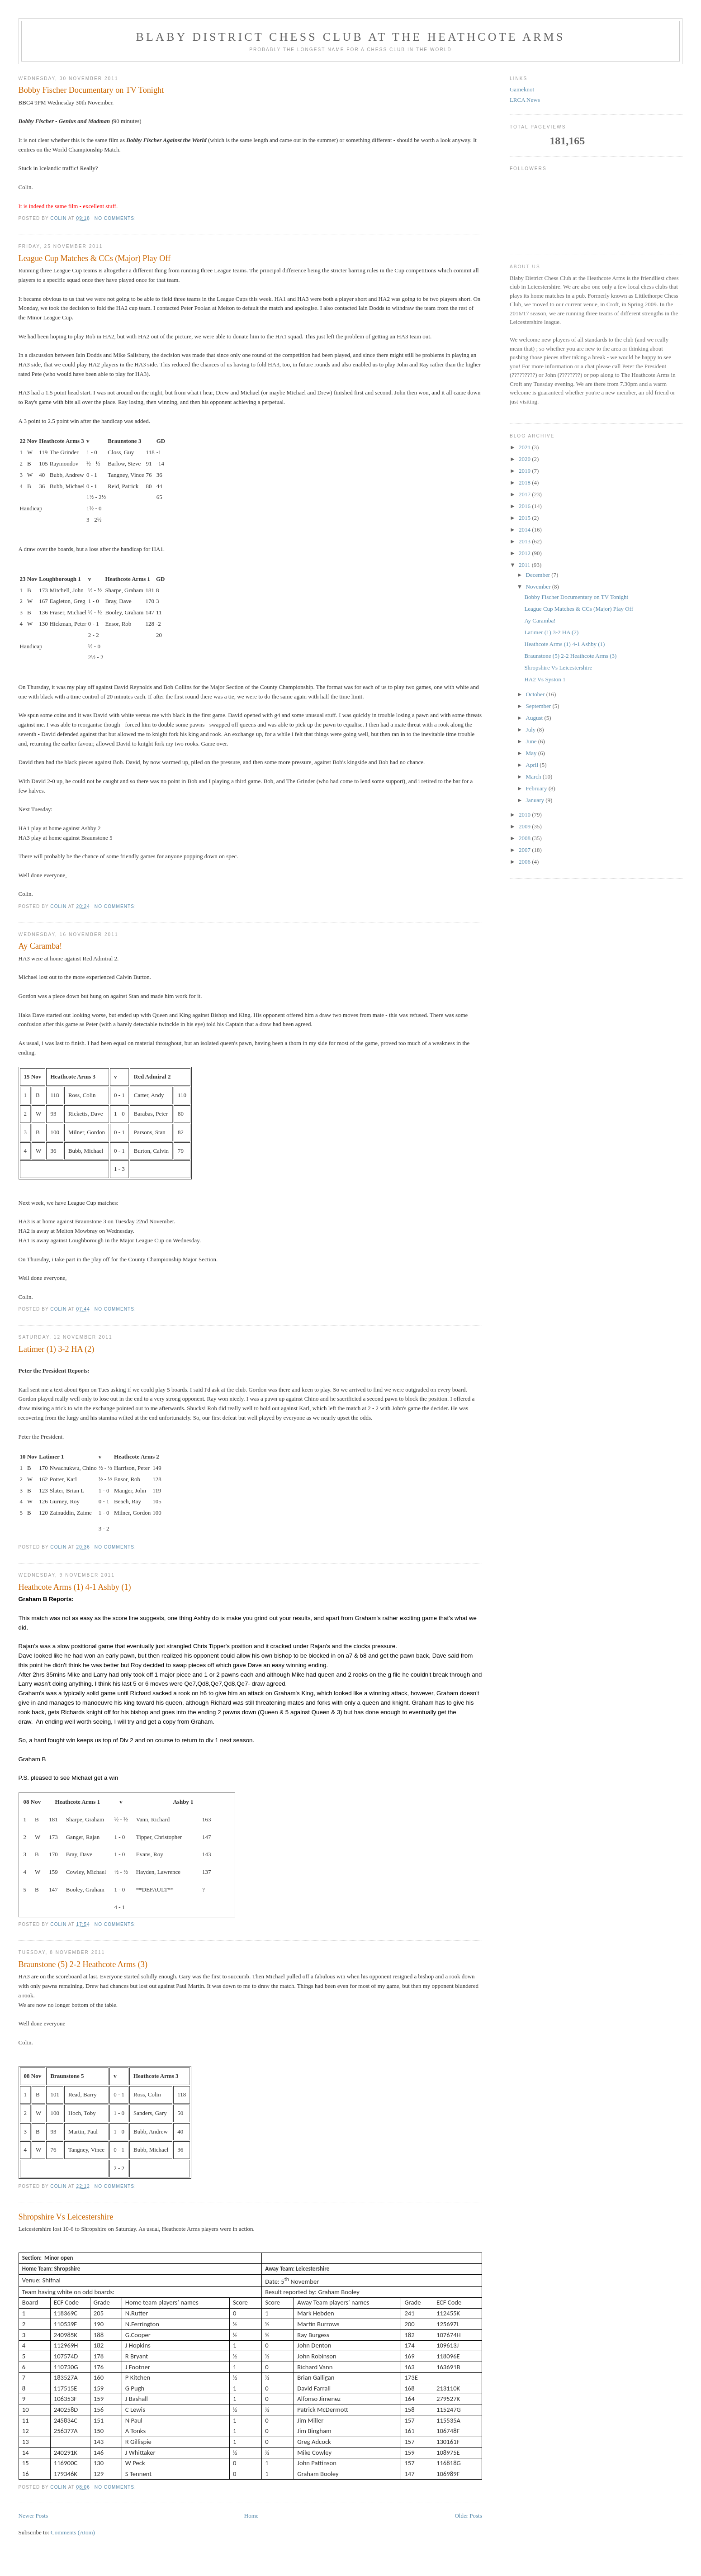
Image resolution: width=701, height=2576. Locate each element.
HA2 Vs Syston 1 (544, 679)
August (535, 717)
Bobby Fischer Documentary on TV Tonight (91, 90)
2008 (525, 838)
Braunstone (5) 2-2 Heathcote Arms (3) (83, 1964)
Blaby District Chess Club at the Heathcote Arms (350, 36)
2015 (525, 517)
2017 (525, 494)
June (532, 741)
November (539, 586)
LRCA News (525, 99)
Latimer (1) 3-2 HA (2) (57, 1349)
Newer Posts (33, 2515)
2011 (525, 564)
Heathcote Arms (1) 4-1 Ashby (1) (75, 1587)
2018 (525, 482)
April (533, 764)
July (531, 729)
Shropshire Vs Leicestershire (66, 2216)
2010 (525, 814)
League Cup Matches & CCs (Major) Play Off (95, 258)
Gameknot (522, 89)
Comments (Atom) (73, 2532)
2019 (525, 470)
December (539, 574)
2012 (525, 553)
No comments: (116, 218)
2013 (525, 541)
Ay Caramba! (40, 946)
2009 (525, 826)
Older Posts (468, 2515)
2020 (525, 459)
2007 (525, 849)
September (539, 706)
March (534, 776)
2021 (525, 447)
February (537, 788)
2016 (525, 506)
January (536, 800)
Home (251, 2515)
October (536, 694)
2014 (525, 529)
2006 (525, 861)
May (532, 753)
